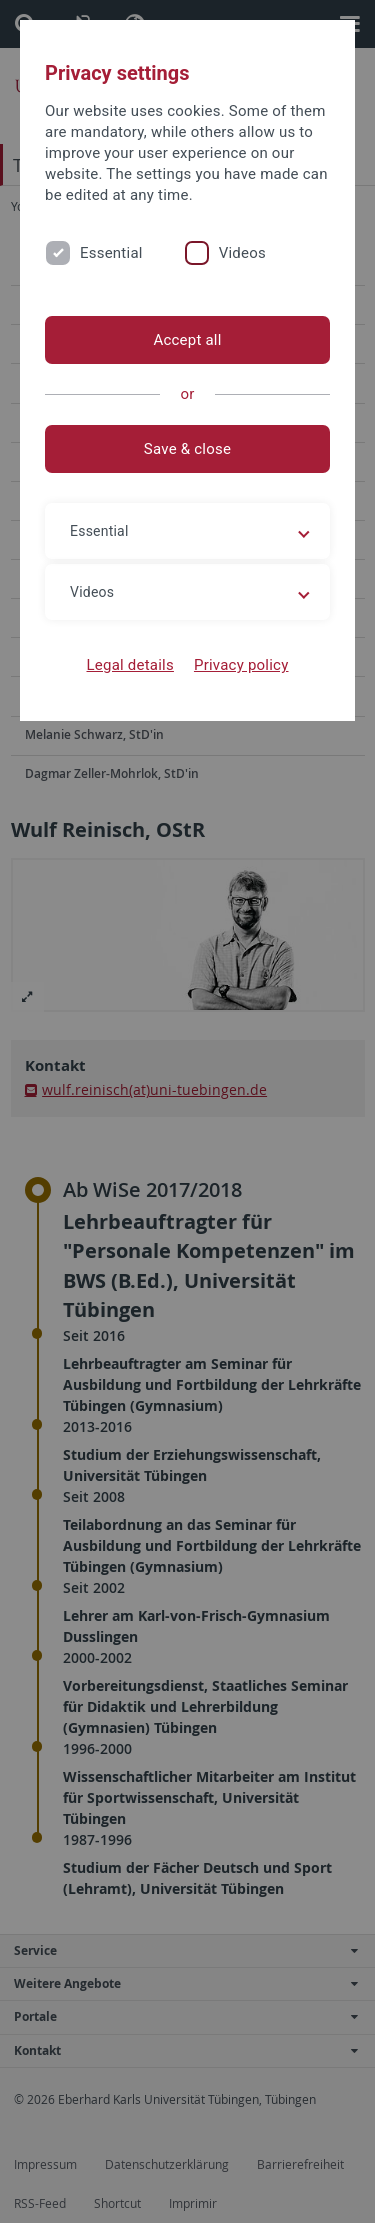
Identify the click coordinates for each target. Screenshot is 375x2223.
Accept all (187, 340)
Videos (242, 253)
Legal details (130, 665)
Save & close (187, 449)
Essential (111, 253)
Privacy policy (241, 665)
